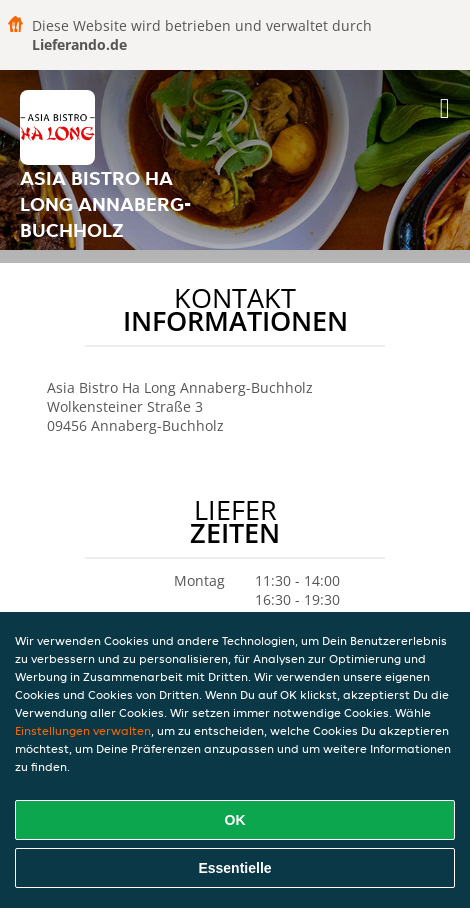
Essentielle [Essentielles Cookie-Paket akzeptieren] (234, 868)
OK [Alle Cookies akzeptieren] (235, 820)
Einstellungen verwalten (83, 730)
